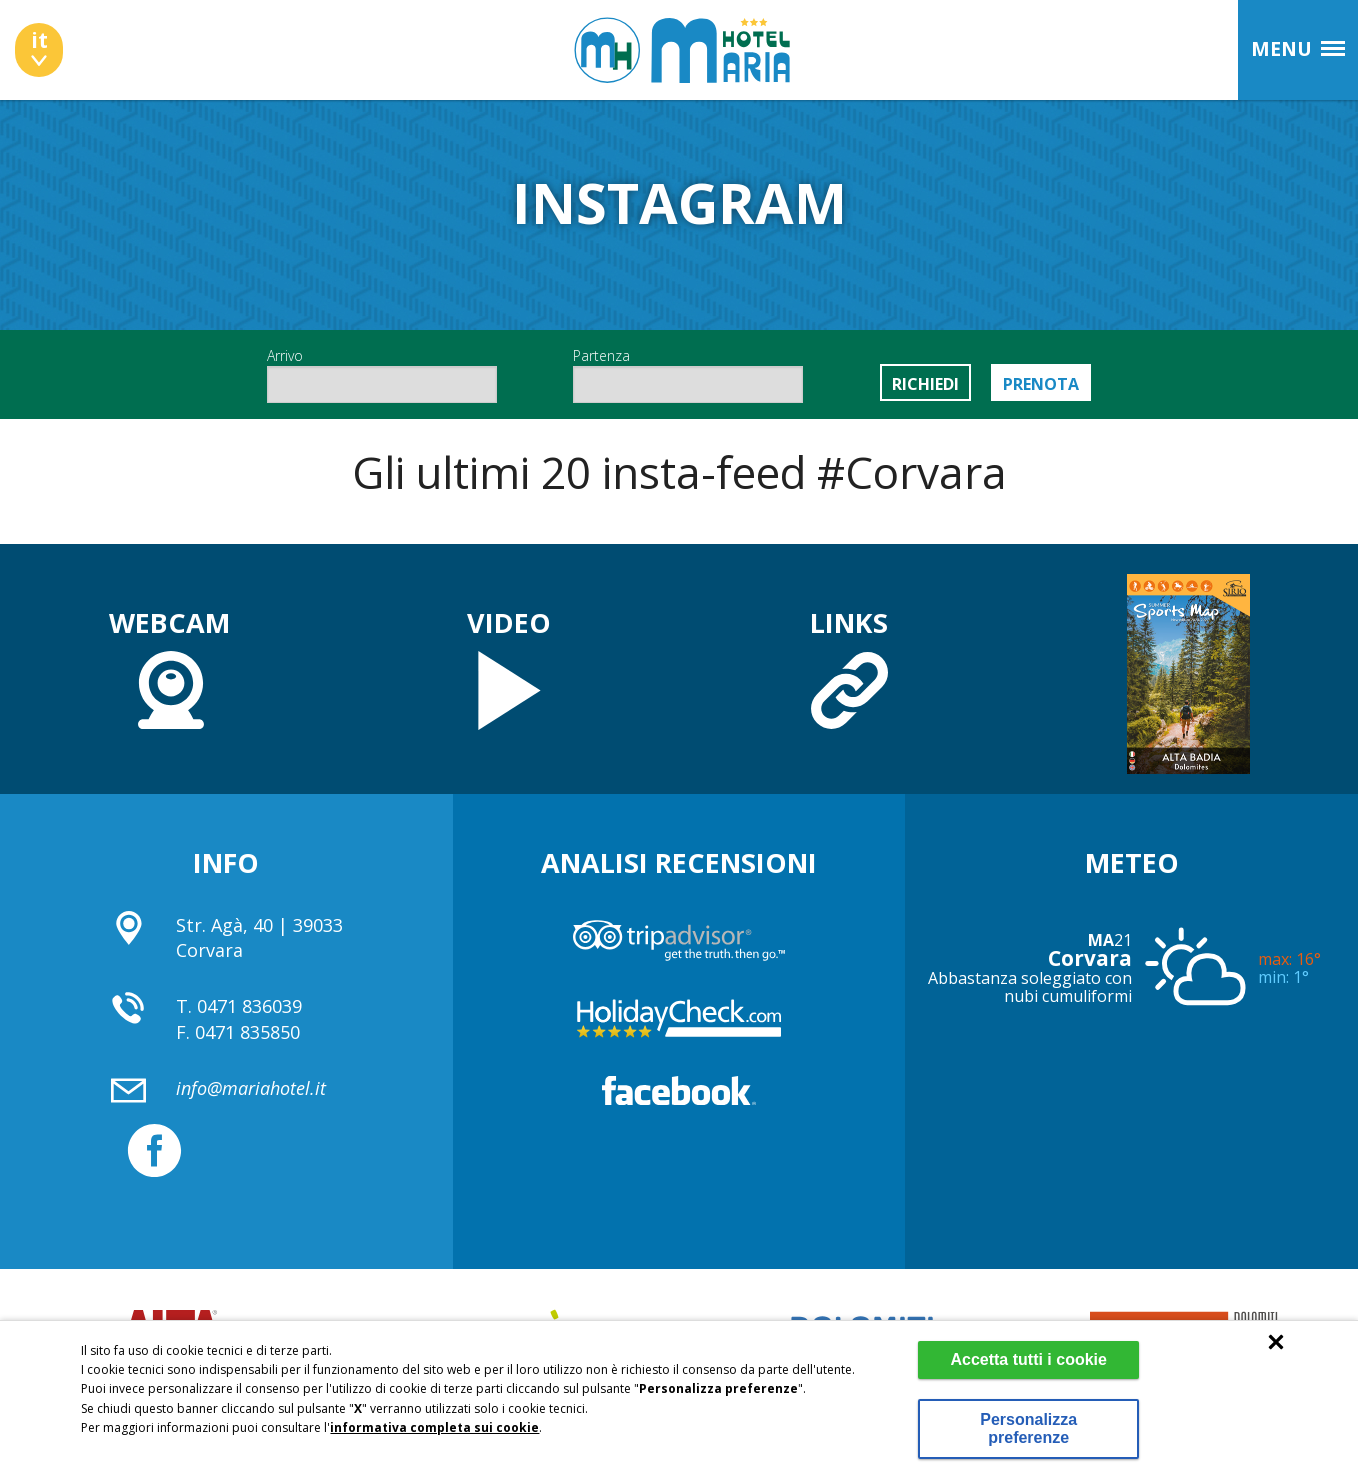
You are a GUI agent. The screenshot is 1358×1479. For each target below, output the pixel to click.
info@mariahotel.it (251, 1088)
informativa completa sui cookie (434, 1427)
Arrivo (382, 374)
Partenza (688, 374)
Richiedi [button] (925, 384)
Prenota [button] (1041, 384)
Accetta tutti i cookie (1025, 1359)
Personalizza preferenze (1025, 1428)
